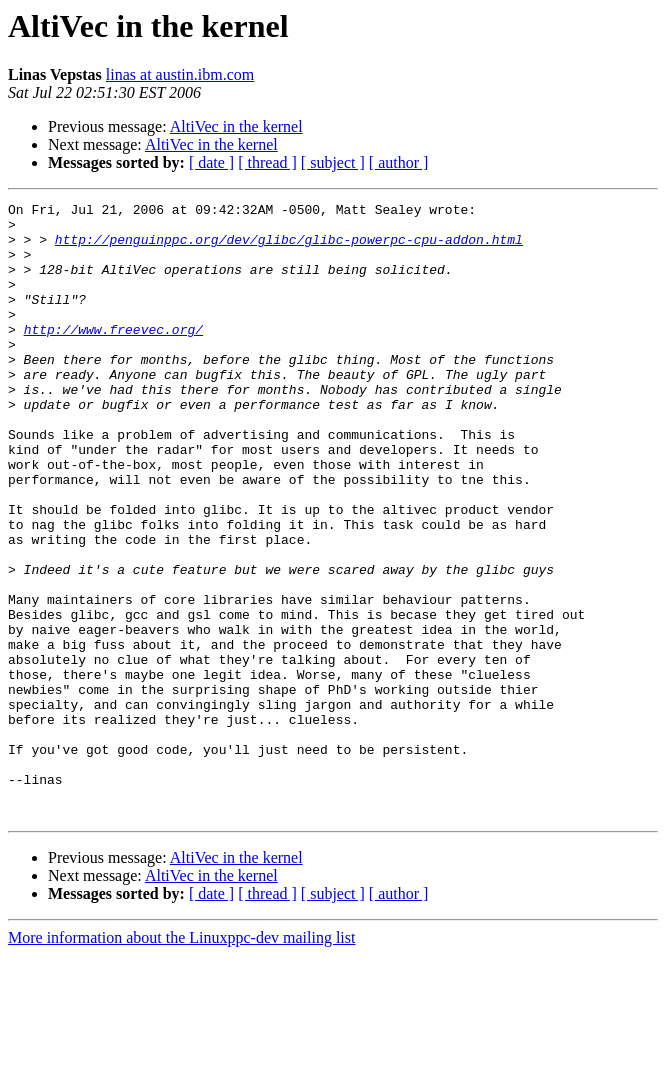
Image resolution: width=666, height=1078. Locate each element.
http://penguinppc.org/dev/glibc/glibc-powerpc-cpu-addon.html (289, 248)
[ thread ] (267, 162)
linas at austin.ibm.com (180, 74)
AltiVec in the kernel (236, 126)
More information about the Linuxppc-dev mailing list (181, 1060)
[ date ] (211, 162)
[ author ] (399, 162)
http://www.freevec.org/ (113, 356)
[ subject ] (333, 162)
